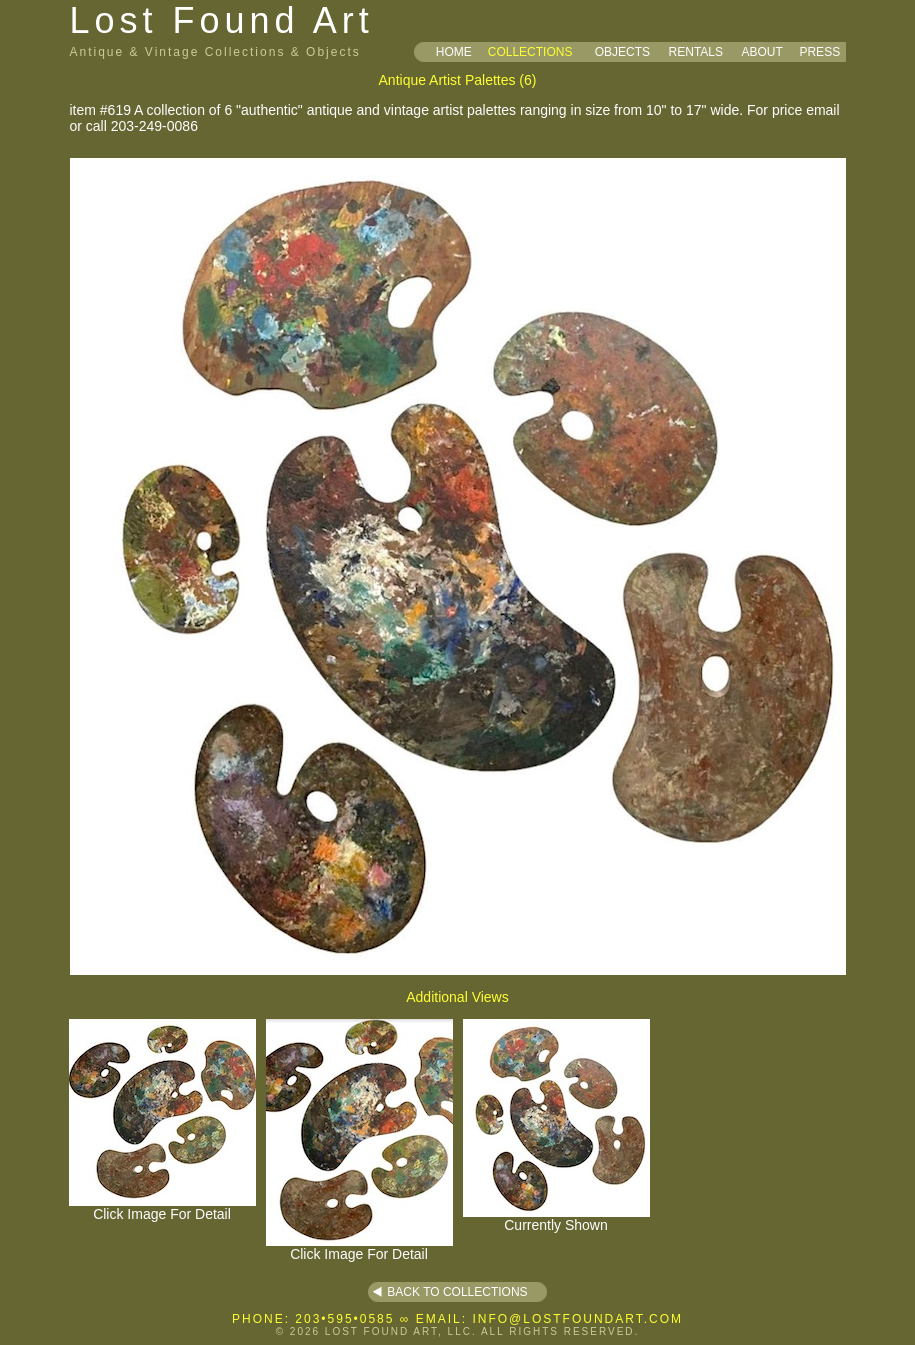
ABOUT (761, 52)
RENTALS (696, 52)
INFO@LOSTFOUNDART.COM (577, 1319)
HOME (454, 52)
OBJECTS (622, 52)
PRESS (819, 52)
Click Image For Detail (162, 1207)
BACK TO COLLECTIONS (457, 1292)
